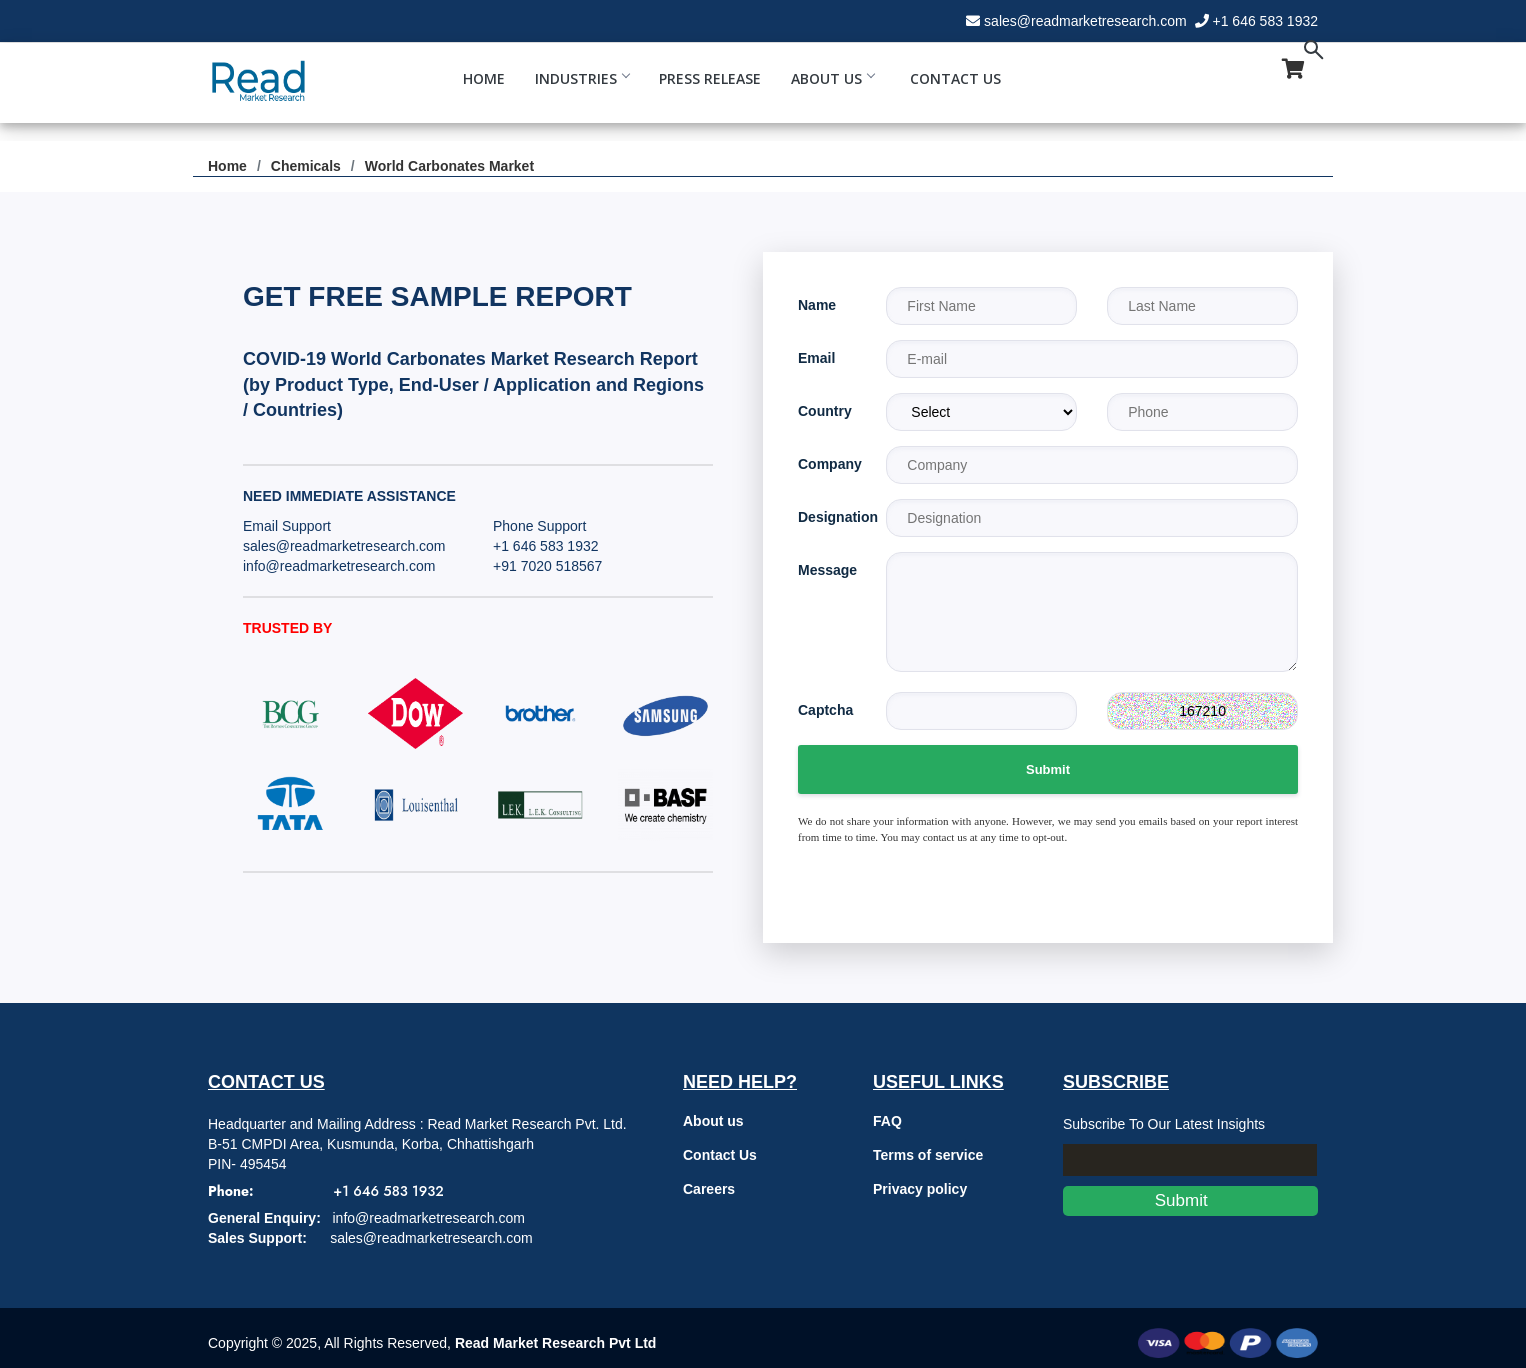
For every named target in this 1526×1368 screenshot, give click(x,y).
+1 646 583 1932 (1266, 21)
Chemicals (306, 166)
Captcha (825, 710)
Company (827, 464)
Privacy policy (920, 1189)
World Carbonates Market (449, 166)
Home (484, 78)
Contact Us (955, 78)
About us (713, 1121)
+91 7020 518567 (547, 566)
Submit (1048, 769)
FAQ (887, 1121)
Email (816, 358)
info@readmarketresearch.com (339, 566)
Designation (827, 517)
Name (817, 305)
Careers (709, 1189)
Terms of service (928, 1155)
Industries (582, 78)
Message (827, 570)
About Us (832, 78)
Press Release (710, 78)
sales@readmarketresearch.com (1085, 21)
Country (825, 411)
